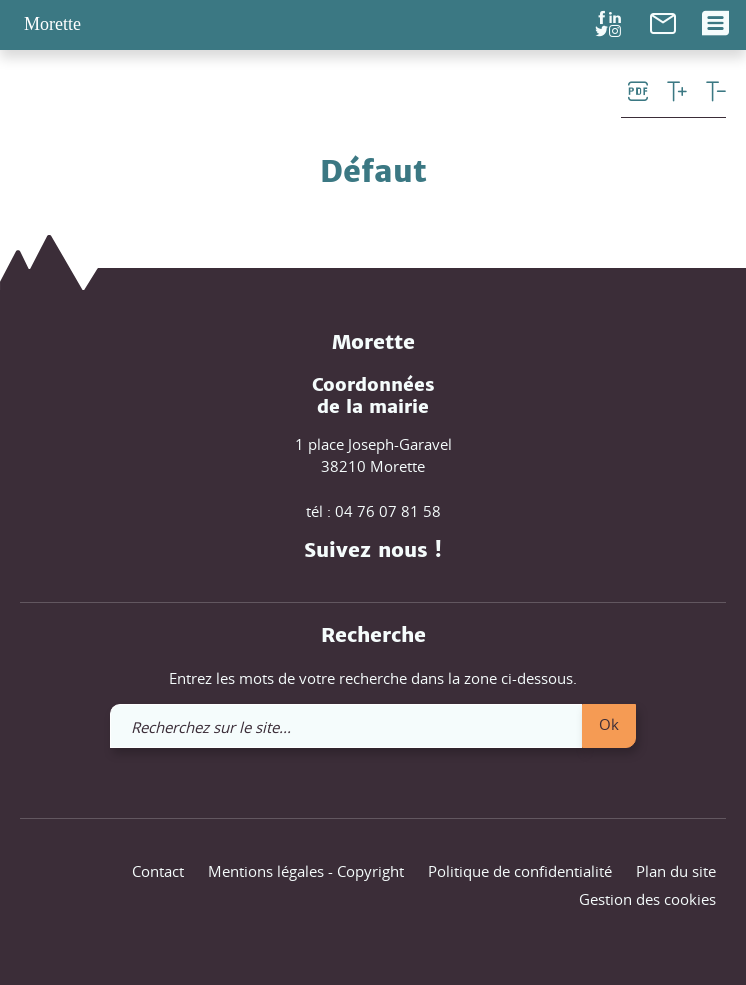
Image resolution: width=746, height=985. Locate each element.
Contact (158, 871)
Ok (609, 724)
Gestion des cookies (647, 899)
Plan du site (676, 871)
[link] (663, 21)
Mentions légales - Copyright (306, 871)
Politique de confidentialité (520, 871)
